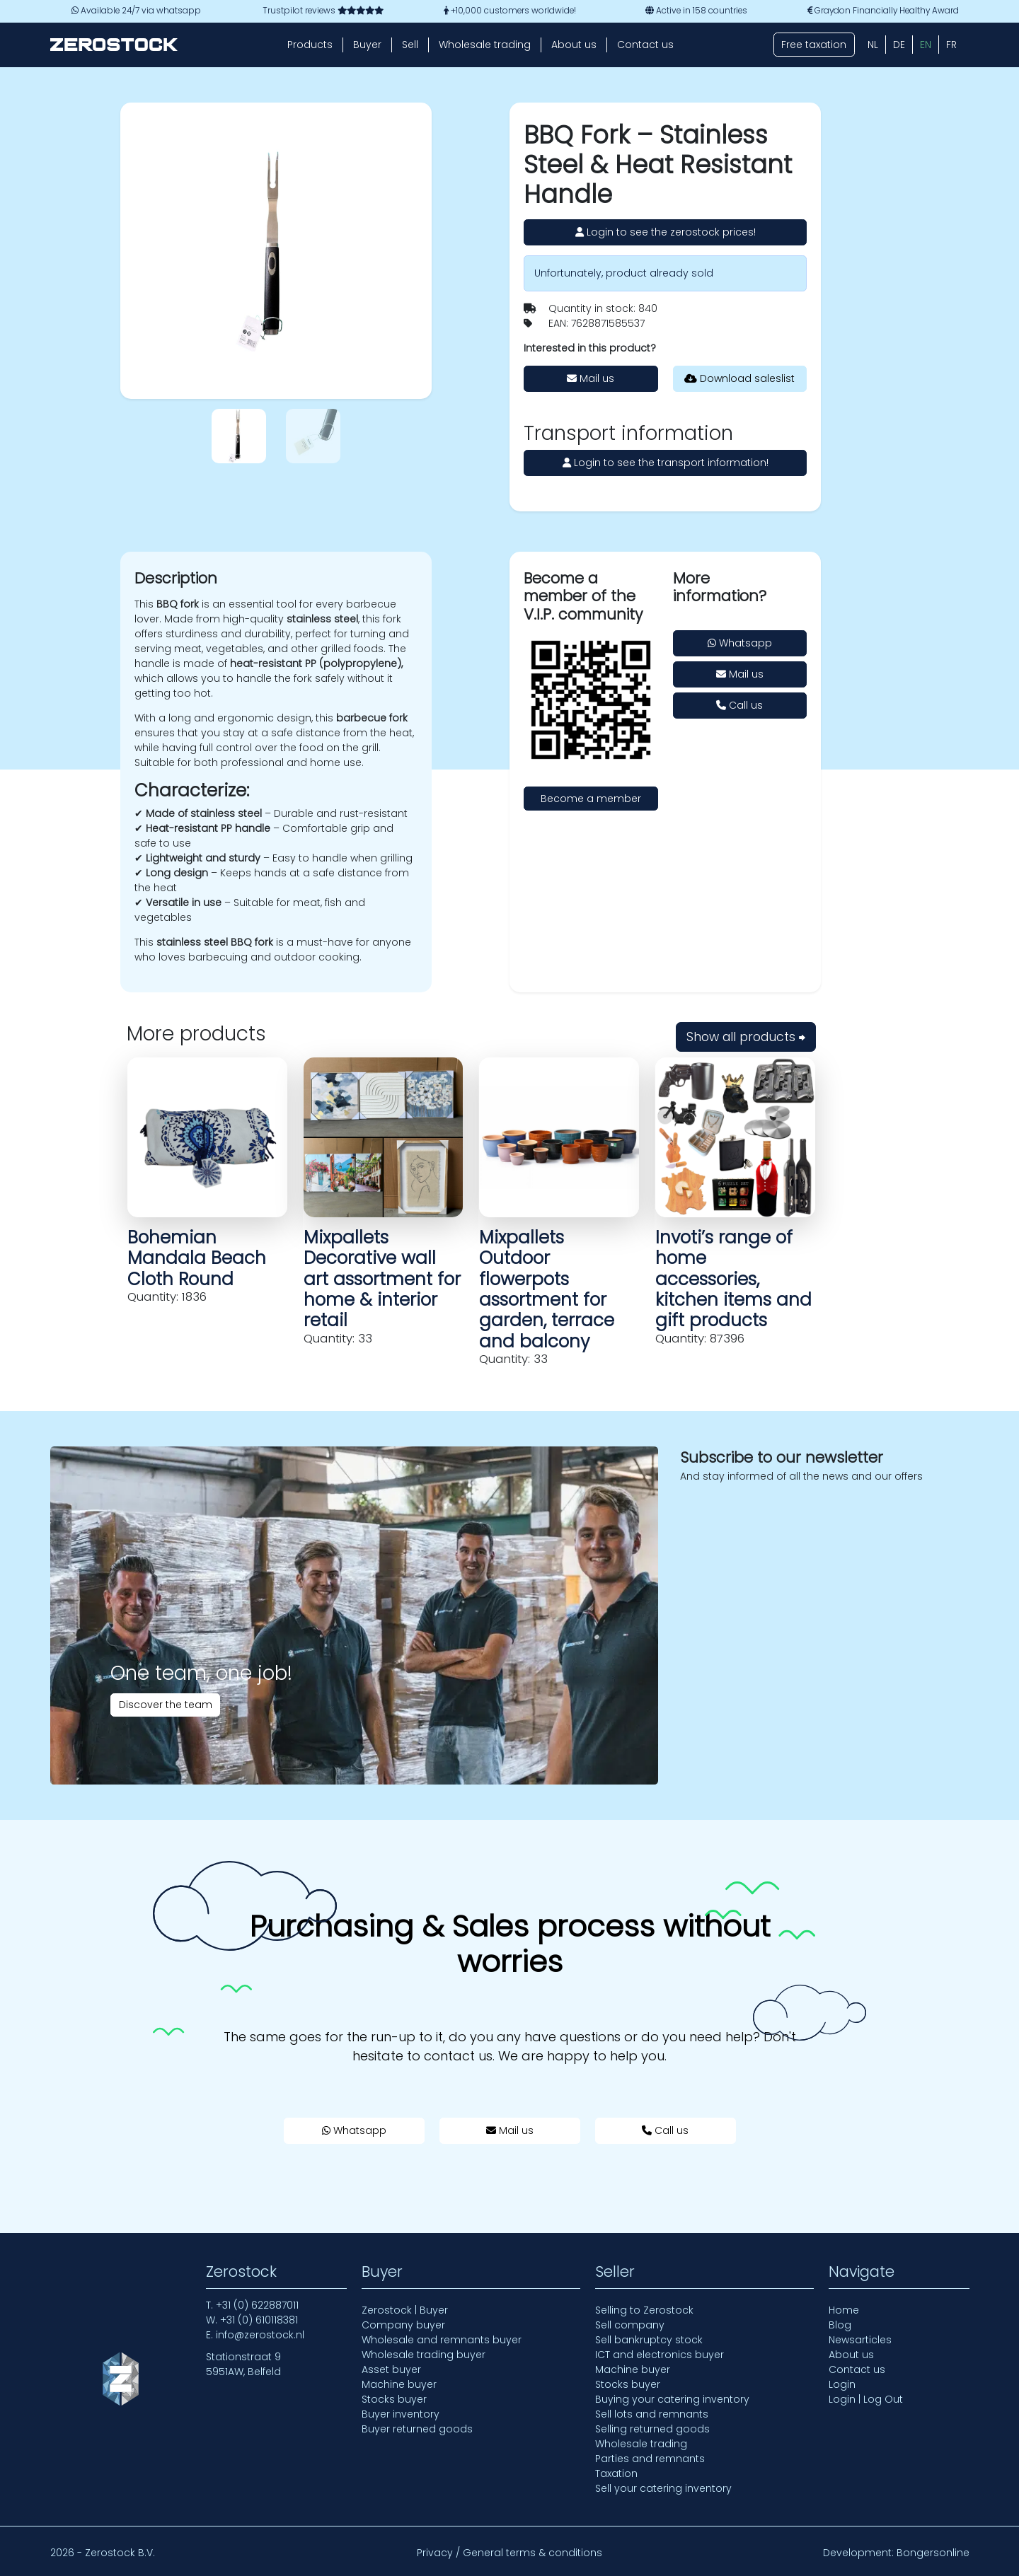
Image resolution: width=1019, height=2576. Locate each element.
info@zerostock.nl (260, 2335)
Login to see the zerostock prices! (665, 232)
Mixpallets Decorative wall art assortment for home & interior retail (382, 1279)
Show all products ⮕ (745, 1036)
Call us (739, 705)
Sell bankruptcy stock (649, 2340)
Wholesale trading (485, 44)
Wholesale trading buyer (423, 2355)
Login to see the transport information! (665, 463)
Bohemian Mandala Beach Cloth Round (196, 1258)
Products (310, 44)
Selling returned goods (652, 2429)
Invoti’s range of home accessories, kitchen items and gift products (733, 1279)
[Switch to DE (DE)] (899, 44)
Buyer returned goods (417, 2429)
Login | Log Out (866, 2399)
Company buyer (403, 2325)
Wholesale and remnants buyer (442, 2340)
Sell (410, 44)
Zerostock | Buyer (405, 2310)
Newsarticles (860, 2340)
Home (844, 2310)
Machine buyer (399, 2384)
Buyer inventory (400, 2414)
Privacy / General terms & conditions (509, 2553)
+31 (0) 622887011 (257, 2305)
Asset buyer (391, 2369)
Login (842, 2384)
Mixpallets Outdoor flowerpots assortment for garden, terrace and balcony (546, 1289)
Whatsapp (740, 643)
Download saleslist (739, 378)
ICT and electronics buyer (659, 2355)
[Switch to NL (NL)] (872, 44)
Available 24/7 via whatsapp (136, 10)
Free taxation (813, 44)
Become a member (591, 798)
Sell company (629, 2325)
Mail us (590, 378)
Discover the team (165, 1705)
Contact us (645, 44)
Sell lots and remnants (651, 2414)
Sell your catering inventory (663, 2488)
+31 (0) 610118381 (259, 2320)
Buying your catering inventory (672, 2399)
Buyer (367, 44)
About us (574, 44)
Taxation (616, 2473)
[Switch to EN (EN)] (925, 44)
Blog (840, 2325)
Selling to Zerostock (644, 2310)
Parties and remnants (650, 2459)
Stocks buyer (394, 2399)
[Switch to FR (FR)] (951, 44)
